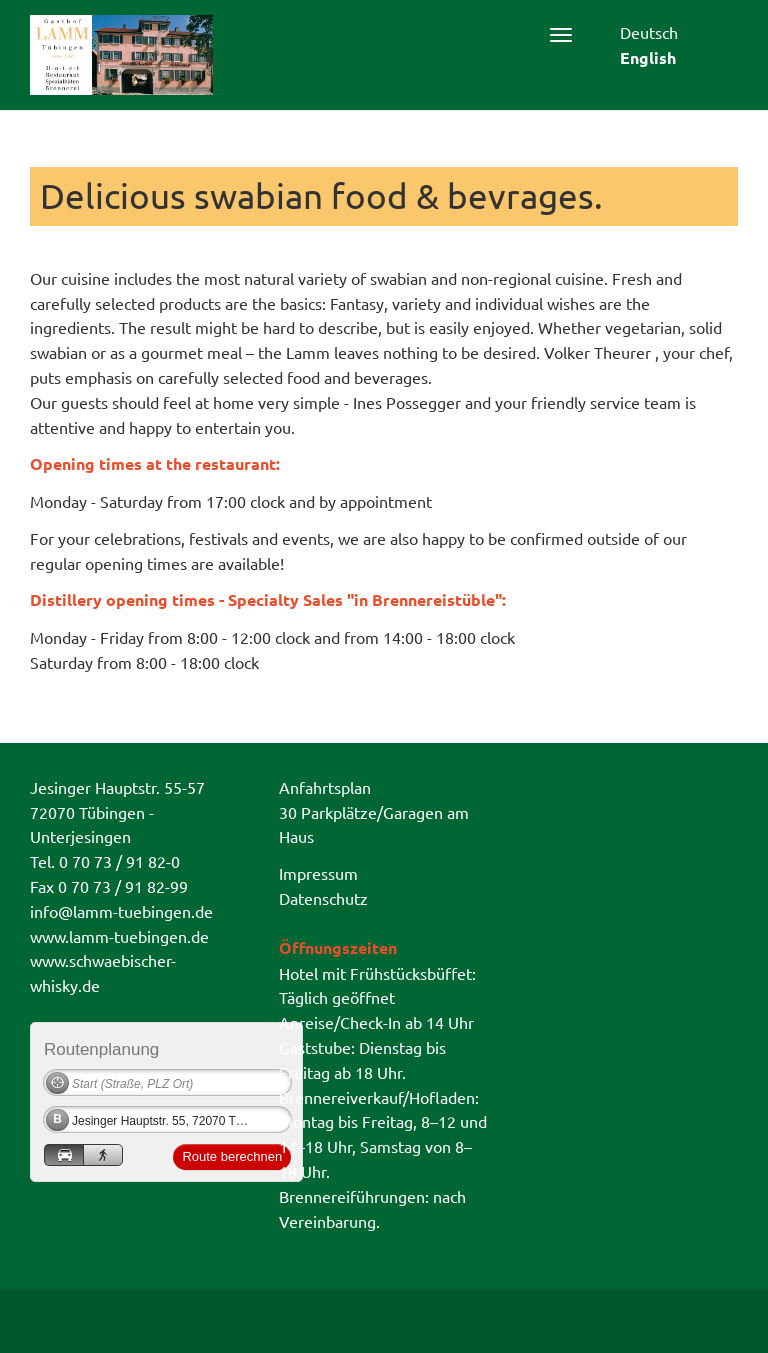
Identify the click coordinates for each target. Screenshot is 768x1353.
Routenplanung (101, 1048)
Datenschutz (323, 898)
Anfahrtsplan (325, 787)
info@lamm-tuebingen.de (121, 911)
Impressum (318, 873)
